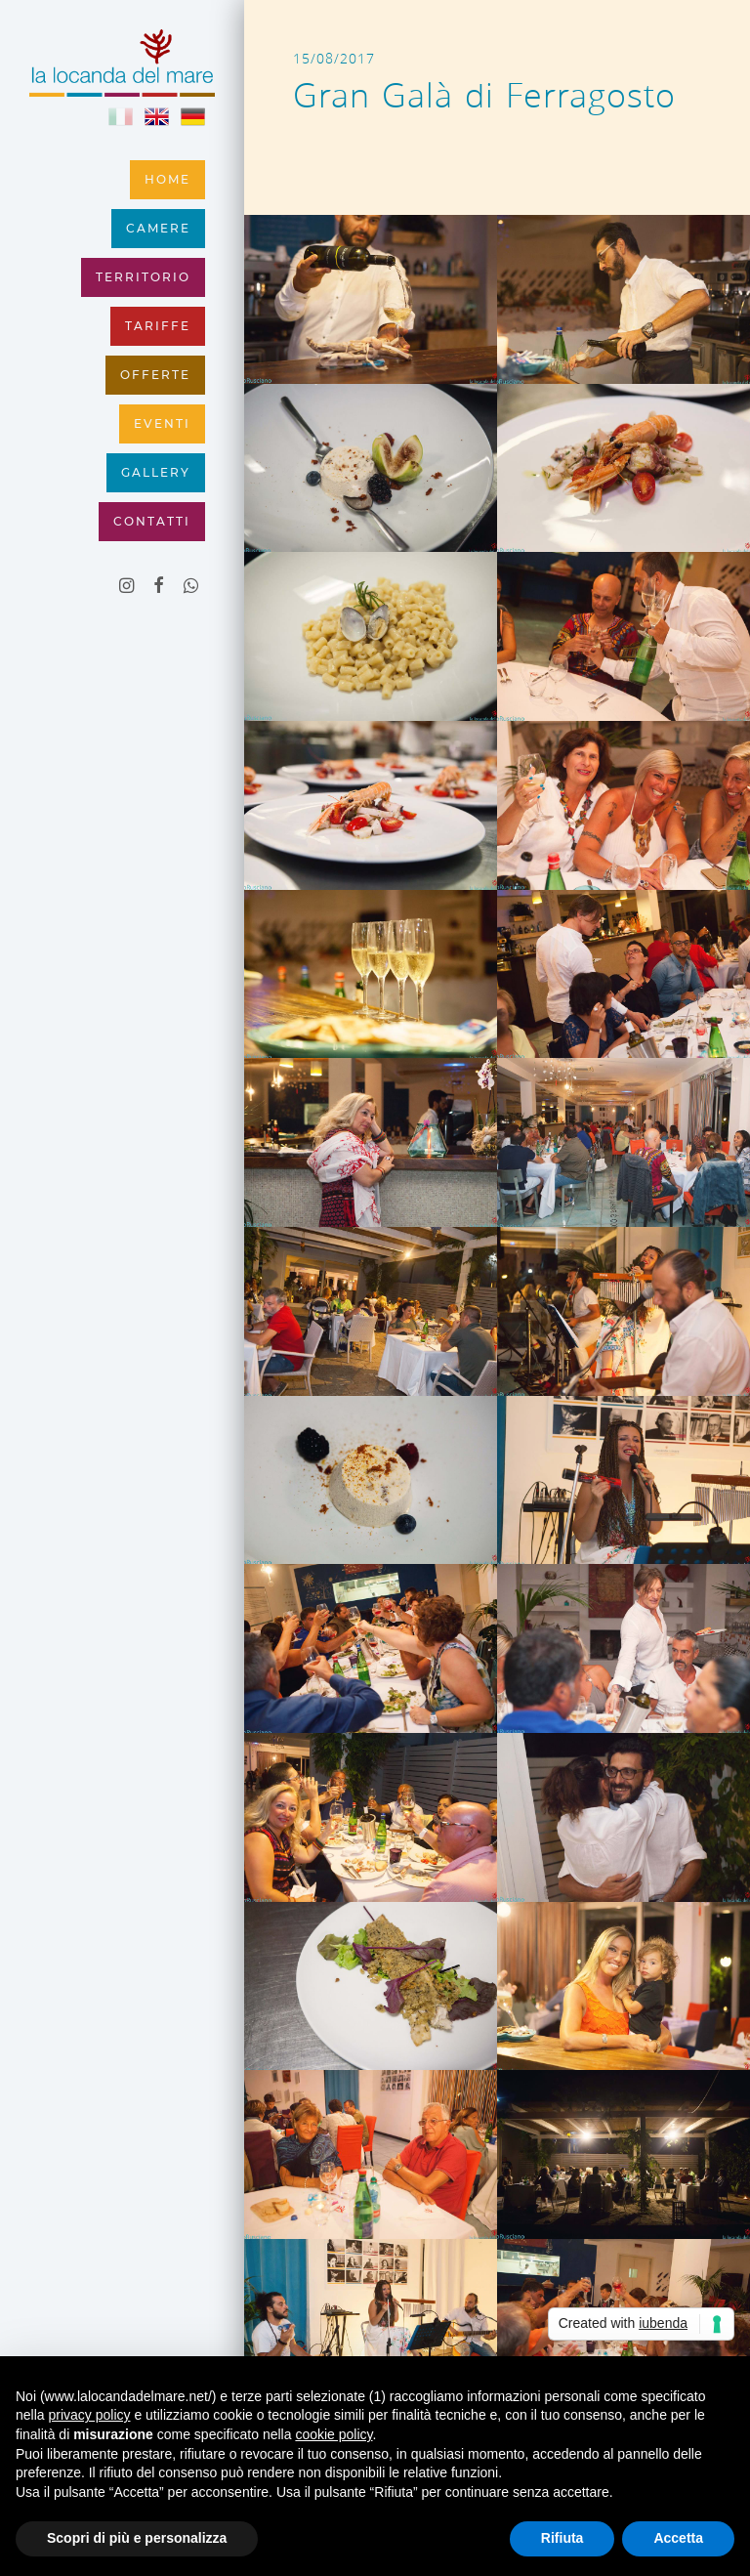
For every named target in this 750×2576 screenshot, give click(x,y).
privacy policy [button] (89, 2415)
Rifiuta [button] (562, 2538)
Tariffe (157, 326)
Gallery (155, 473)
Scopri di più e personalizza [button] (137, 2538)
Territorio (143, 277)
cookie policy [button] (333, 2434)
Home (167, 180)
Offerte (155, 375)
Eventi (162, 424)
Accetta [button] (678, 2538)
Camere (158, 228)
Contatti (151, 522)
